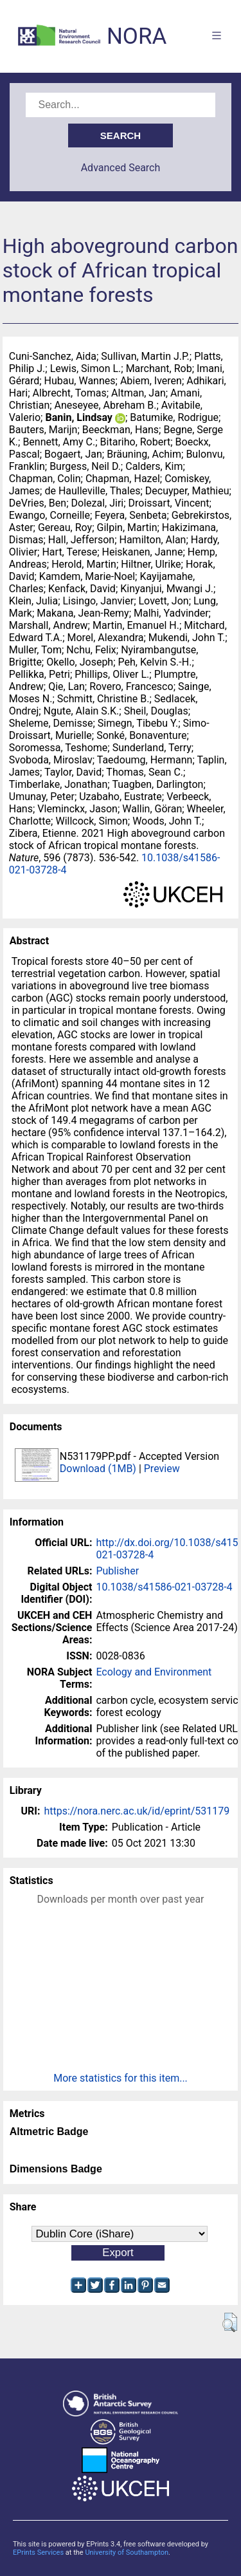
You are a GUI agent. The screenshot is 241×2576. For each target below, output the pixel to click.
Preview (162, 1468)
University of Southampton (126, 2552)
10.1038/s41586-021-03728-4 (164, 1587)
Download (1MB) (98, 1468)
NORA (136, 36)
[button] (229, 2322)
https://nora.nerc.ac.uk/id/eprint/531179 (136, 1811)
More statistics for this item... (120, 2078)
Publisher (117, 1571)
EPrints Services (38, 2552)
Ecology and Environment (153, 1672)
